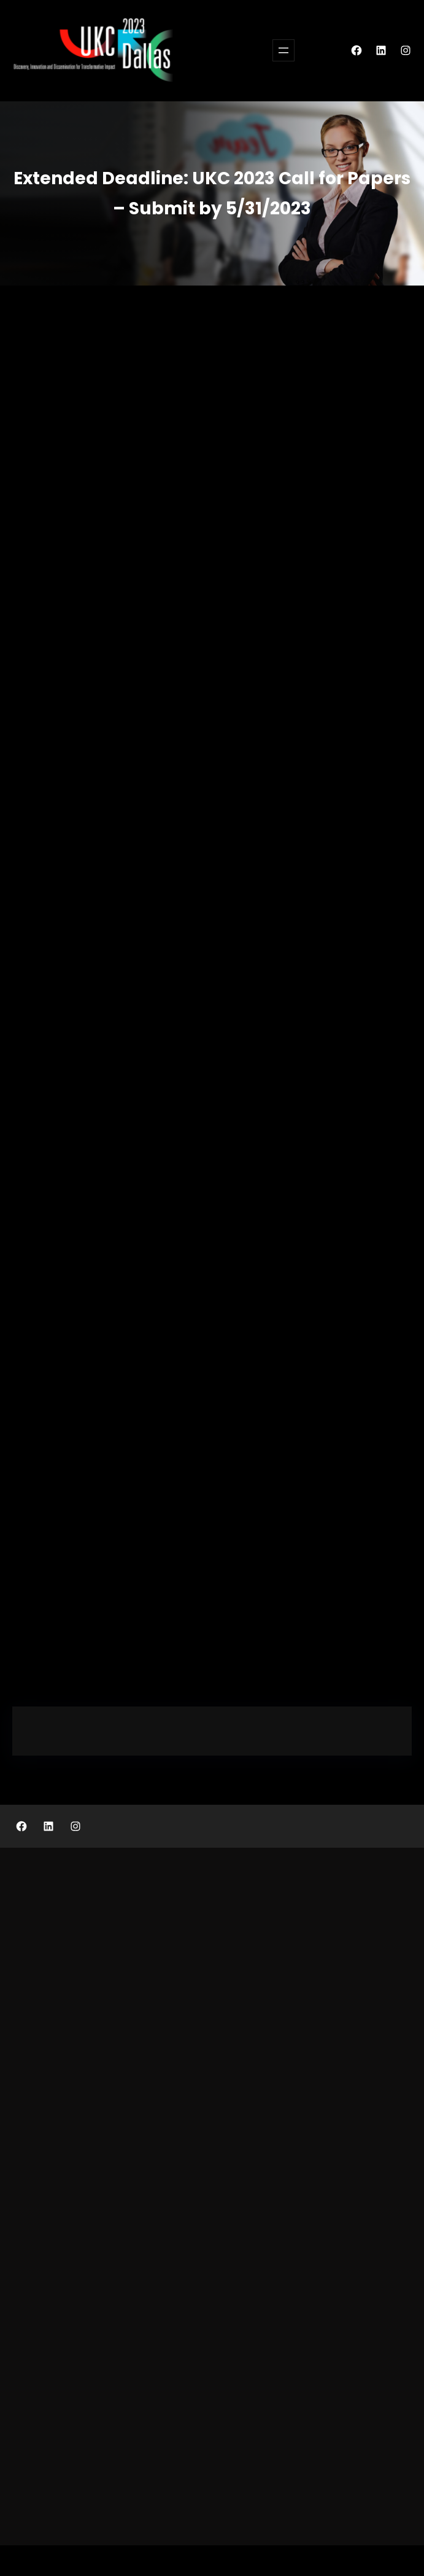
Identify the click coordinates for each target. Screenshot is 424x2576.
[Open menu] (283, 50)
